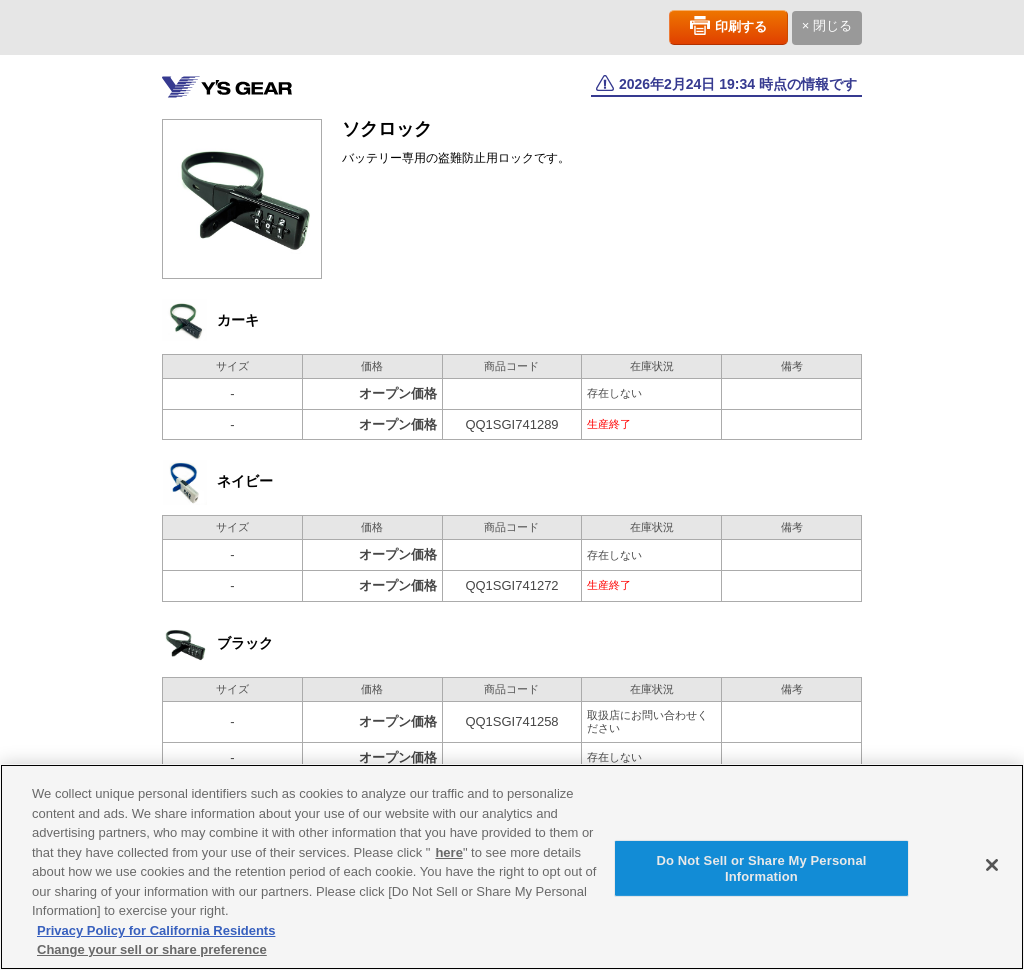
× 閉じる (827, 25)
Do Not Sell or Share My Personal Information (761, 877)
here (448, 861)
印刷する (741, 26)
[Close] (992, 874)
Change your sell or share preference (152, 959)
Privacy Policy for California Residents (156, 939)
